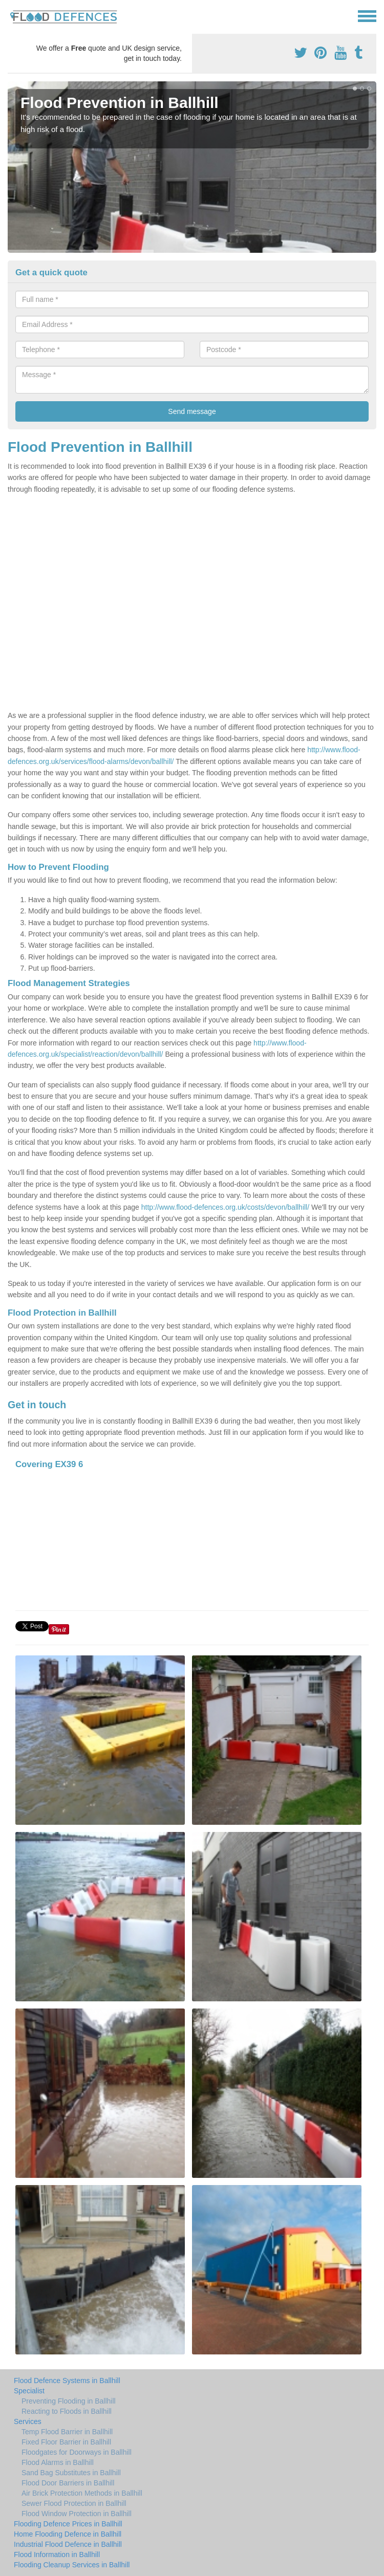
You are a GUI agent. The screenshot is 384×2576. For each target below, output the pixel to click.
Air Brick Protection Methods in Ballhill (82, 2493)
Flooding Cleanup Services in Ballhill (72, 2565)
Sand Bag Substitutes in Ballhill (71, 2473)
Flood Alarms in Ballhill (58, 2462)
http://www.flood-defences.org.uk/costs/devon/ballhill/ (225, 1207)
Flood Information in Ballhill (57, 2554)
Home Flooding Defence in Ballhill (67, 2534)
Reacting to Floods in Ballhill (67, 2411)
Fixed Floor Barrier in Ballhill (66, 2442)
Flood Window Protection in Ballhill (77, 2513)
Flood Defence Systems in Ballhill (67, 2380)
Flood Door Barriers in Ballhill (68, 2483)
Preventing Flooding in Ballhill (69, 2401)
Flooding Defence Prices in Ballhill (68, 2524)
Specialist (29, 2391)
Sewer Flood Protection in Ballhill (74, 2503)
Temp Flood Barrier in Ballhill (67, 2432)
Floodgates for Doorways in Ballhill (77, 2452)
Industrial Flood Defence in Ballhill (68, 2544)
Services (27, 2421)
